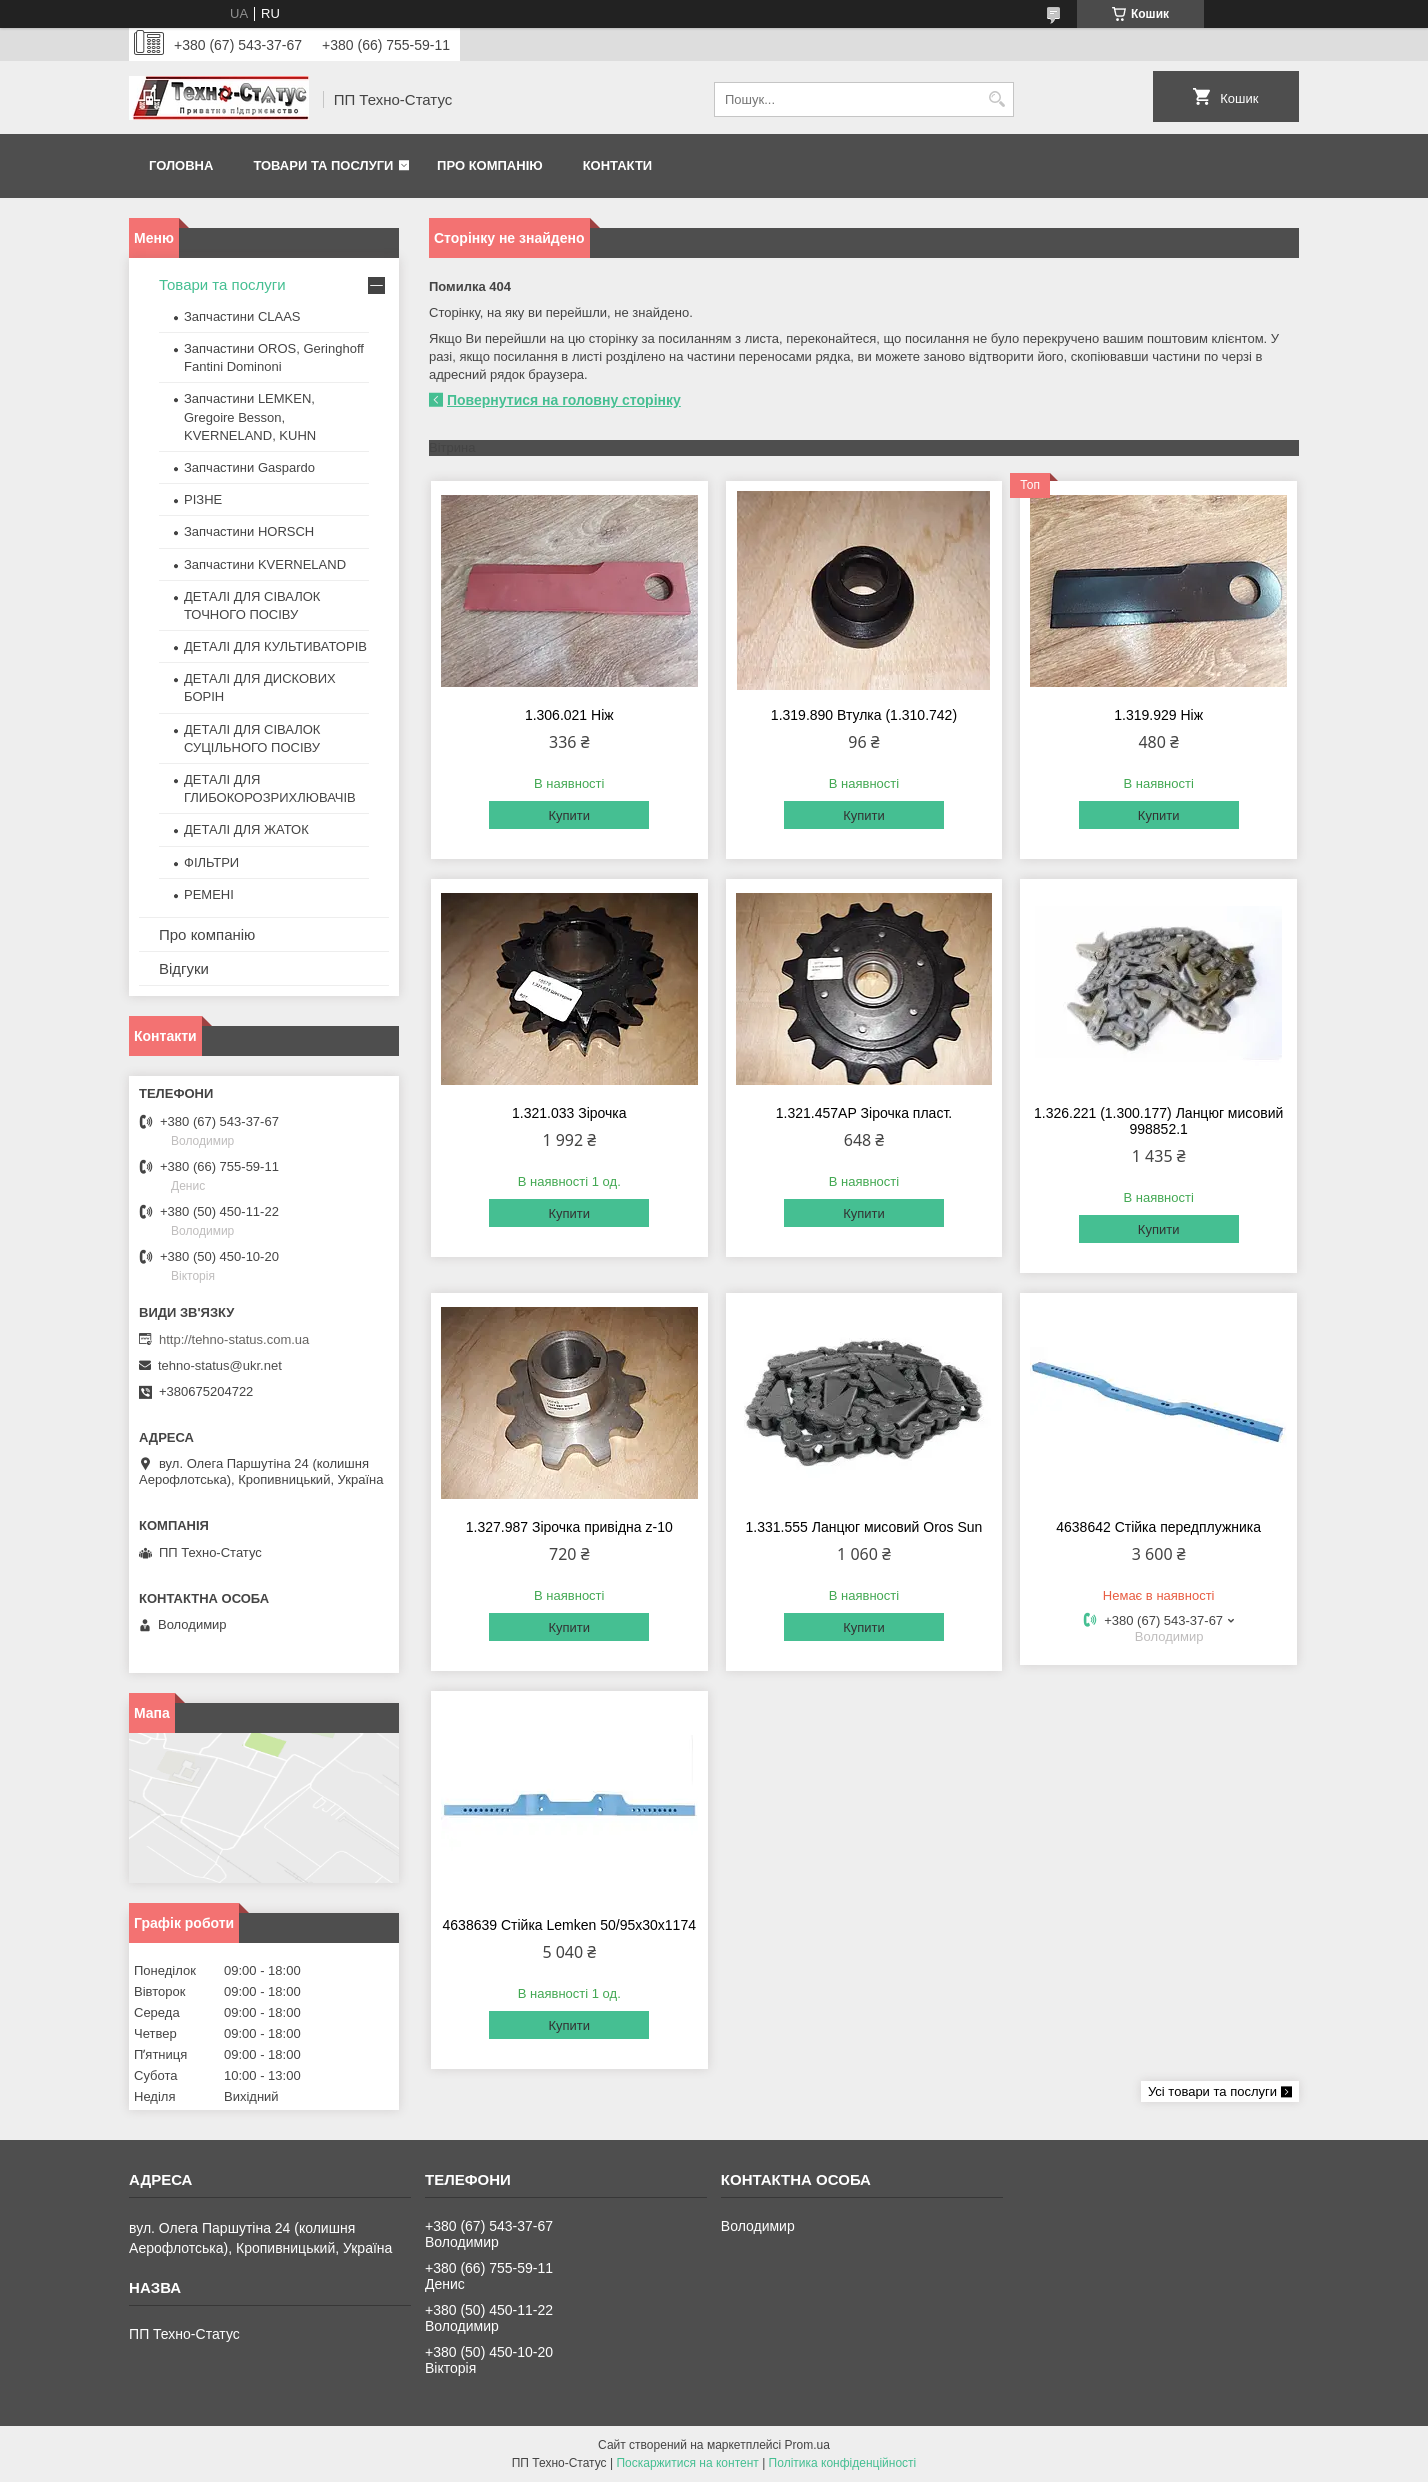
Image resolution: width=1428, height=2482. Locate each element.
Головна (181, 165)
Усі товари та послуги (1212, 2091)
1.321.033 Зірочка (569, 1113)
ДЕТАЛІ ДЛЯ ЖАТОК (246, 829)
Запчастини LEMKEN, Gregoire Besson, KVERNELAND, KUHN (250, 416)
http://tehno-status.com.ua (234, 1339)
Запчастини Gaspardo (249, 467)
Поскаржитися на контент (687, 2463)
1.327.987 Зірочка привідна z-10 (569, 1527)
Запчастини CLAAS (242, 316)
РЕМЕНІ (209, 894)
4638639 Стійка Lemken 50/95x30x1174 (569, 1925)
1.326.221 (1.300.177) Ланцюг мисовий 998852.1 (1158, 1121)
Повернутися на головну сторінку (564, 400)
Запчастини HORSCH (249, 531)
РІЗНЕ (203, 499)
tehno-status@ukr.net (220, 1365)
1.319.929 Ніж (1158, 715)
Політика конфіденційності (843, 2463)
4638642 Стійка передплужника (1158, 1527)
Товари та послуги (323, 165)
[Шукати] (996, 99)
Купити (569, 815)
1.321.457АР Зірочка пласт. (864, 1113)
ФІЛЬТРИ (211, 862)
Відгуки (184, 968)
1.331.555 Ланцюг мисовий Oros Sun (864, 1527)
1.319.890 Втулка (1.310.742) (864, 715)
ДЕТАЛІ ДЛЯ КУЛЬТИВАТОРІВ (275, 646)
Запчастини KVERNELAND (265, 564)
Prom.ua (807, 2445)
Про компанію (490, 165)
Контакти (618, 165)
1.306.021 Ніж (569, 715)
